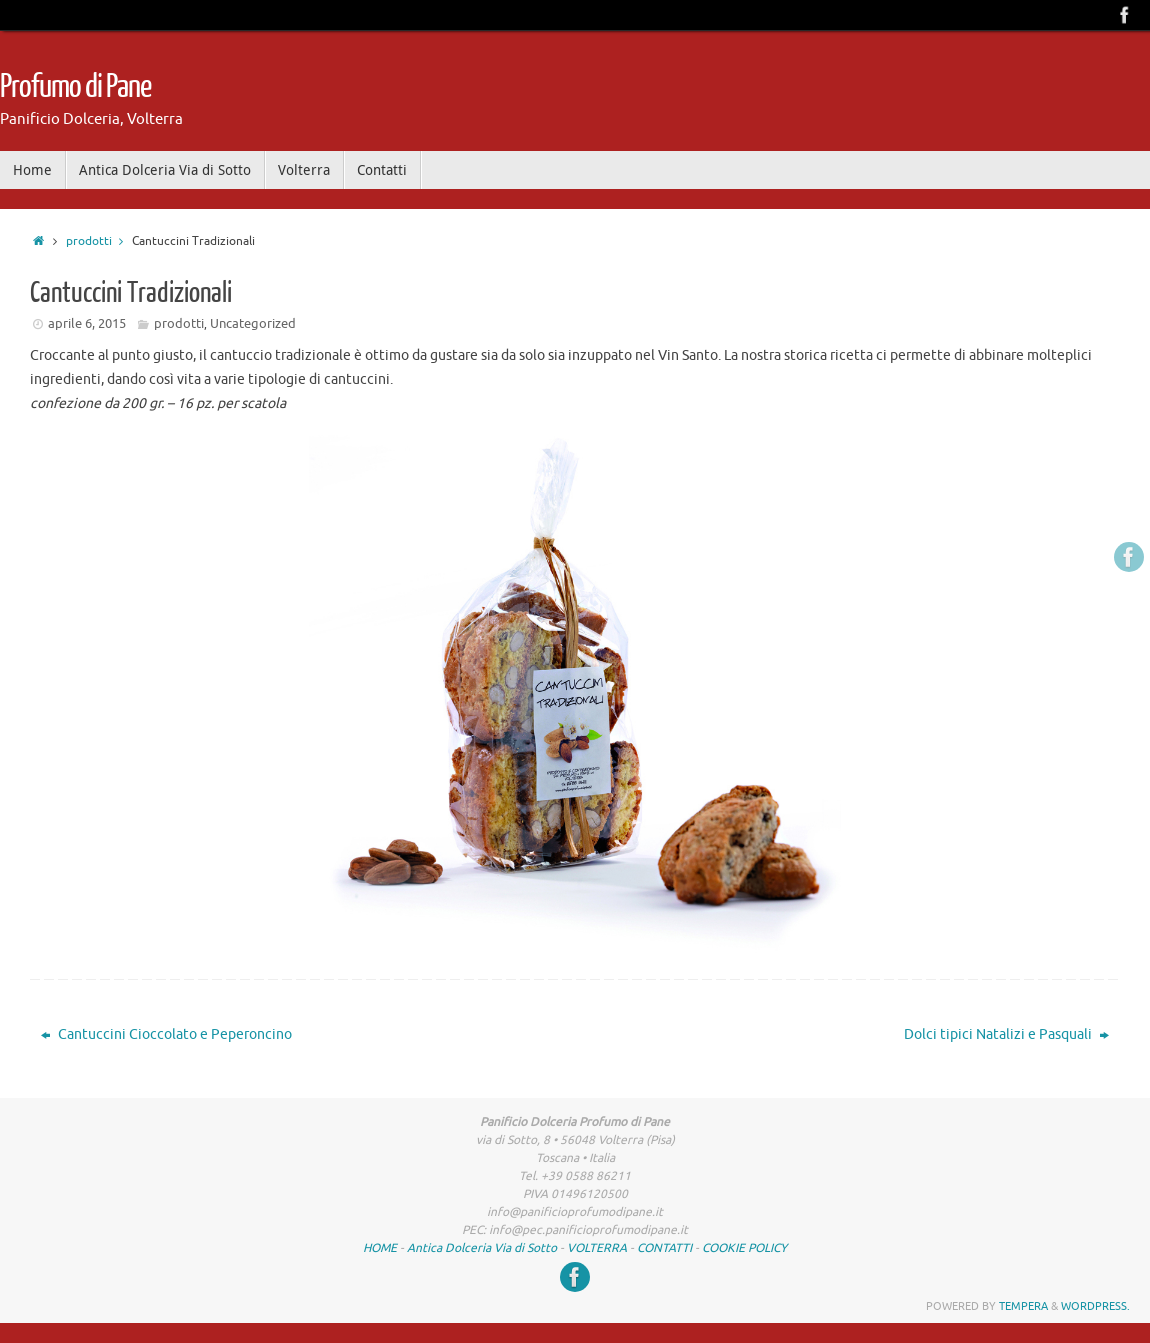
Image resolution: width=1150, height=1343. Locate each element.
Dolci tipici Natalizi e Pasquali (1006, 1034)
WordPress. (1095, 1306)
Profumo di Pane (75, 87)
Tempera (1023, 1306)
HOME (380, 1248)
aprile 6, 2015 (87, 323)
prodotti (99, 241)
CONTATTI (664, 1248)
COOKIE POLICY (744, 1248)
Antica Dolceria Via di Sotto (482, 1248)
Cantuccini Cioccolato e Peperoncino (166, 1034)
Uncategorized (253, 323)
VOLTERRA (597, 1248)
